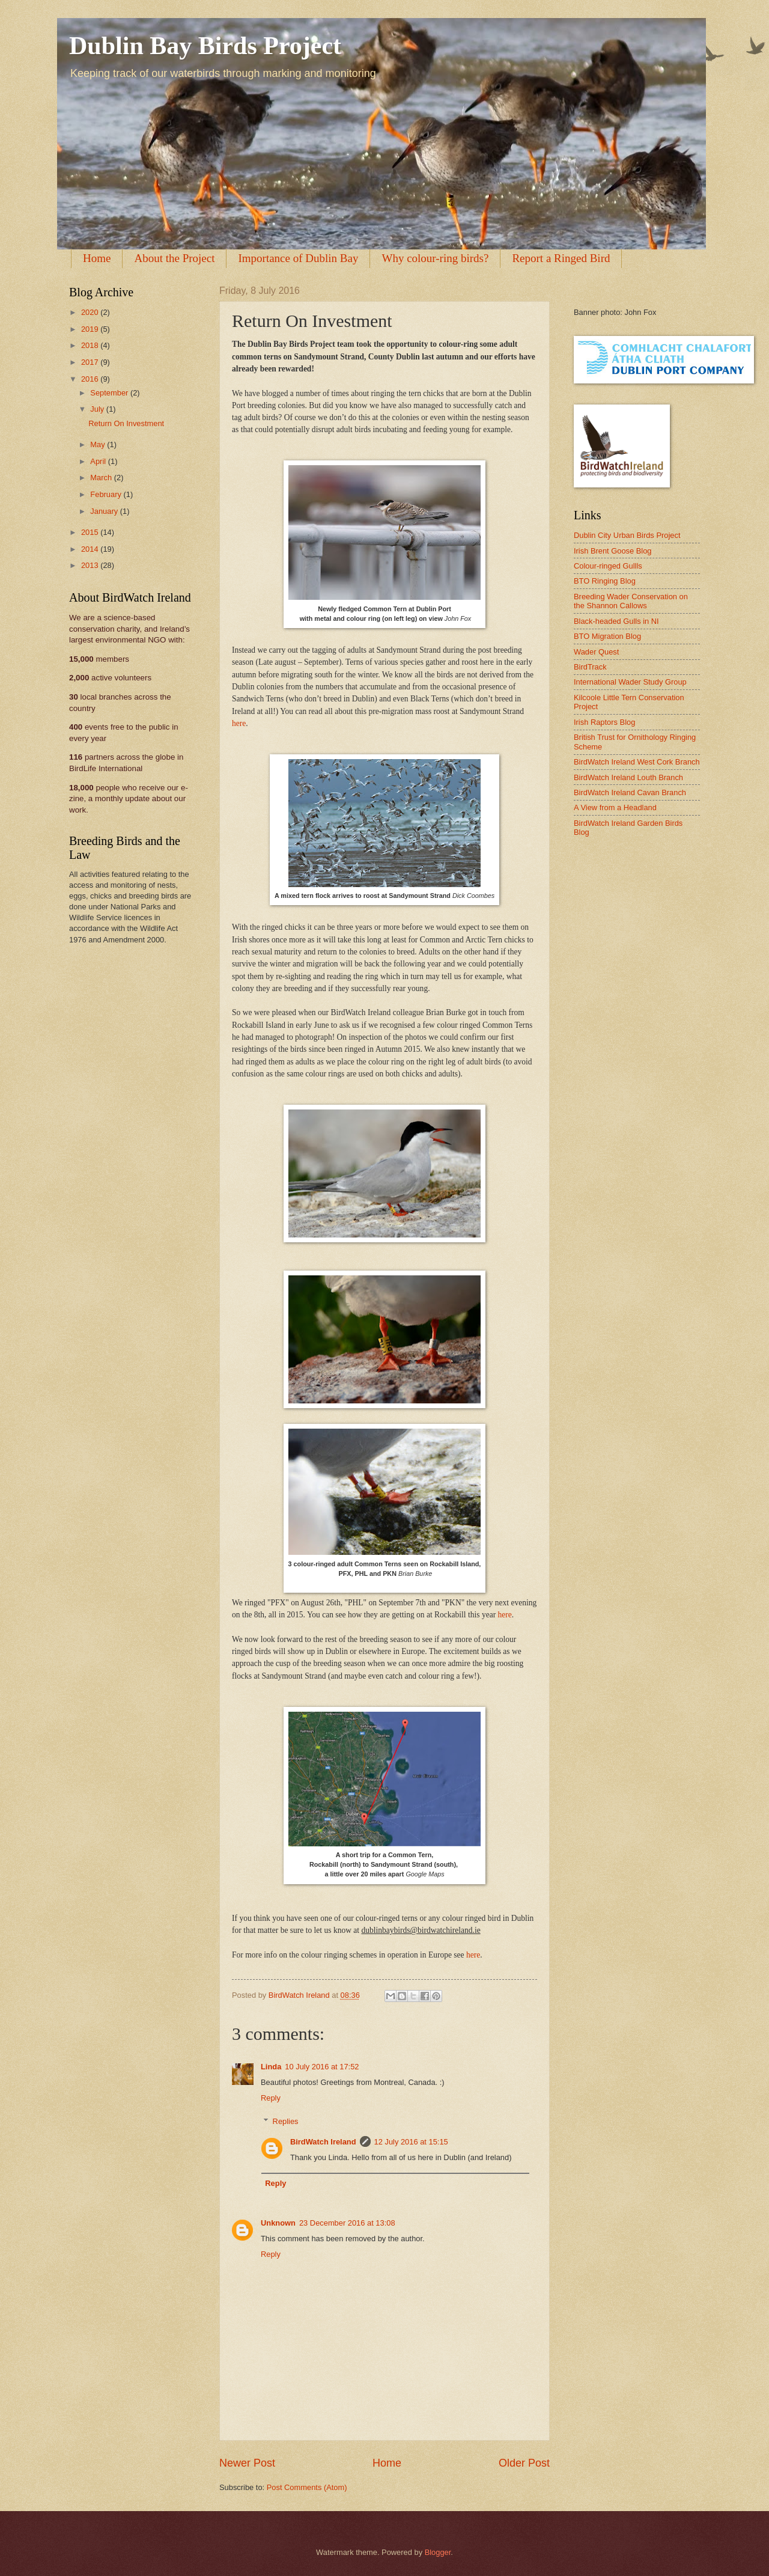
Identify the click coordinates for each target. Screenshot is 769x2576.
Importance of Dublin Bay (298, 258)
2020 (90, 312)
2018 (90, 345)
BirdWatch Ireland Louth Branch (628, 777)
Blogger (438, 2552)
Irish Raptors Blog (604, 722)
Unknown (278, 2222)
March (102, 477)
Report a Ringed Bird (561, 258)
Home (97, 258)
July (98, 409)
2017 (90, 362)
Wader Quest (596, 651)
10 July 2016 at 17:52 (322, 2066)
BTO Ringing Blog (605, 580)
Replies (286, 2120)
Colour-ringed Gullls (608, 565)
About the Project (174, 258)
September (110, 392)
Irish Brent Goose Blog (613, 550)
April (99, 461)
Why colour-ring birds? (434, 258)
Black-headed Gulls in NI (616, 621)
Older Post (524, 2463)
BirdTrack (590, 666)
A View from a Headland (615, 807)
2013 (90, 565)
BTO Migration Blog (607, 636)
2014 (90, 549)
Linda (271, 2066)
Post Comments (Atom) (307, 2487)
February (106, 494)
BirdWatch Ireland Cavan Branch (630, 792)
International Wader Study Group (630, 681)
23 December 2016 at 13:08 (347, 2222)
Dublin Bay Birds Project (205, 46)
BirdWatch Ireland (323, 2141)
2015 (90, 532)
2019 (90, 329)
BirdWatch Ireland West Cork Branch (637, 761)
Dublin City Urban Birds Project (627, 535)
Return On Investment (126, 423)
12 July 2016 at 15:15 (411, 2141)
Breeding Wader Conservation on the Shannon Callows (631, 601)
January (105, 511)
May (98, 444)
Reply (271, 2097)
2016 (90, 378)
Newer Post (247, 2463)
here (239, 723)
